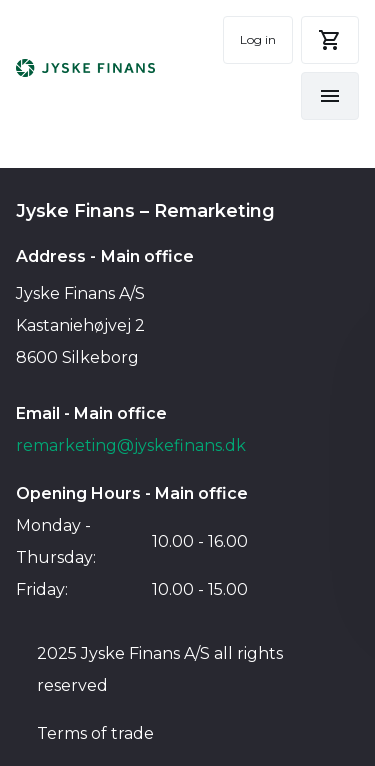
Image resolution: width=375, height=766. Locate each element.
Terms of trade (95, 733)
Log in (258, 39)
